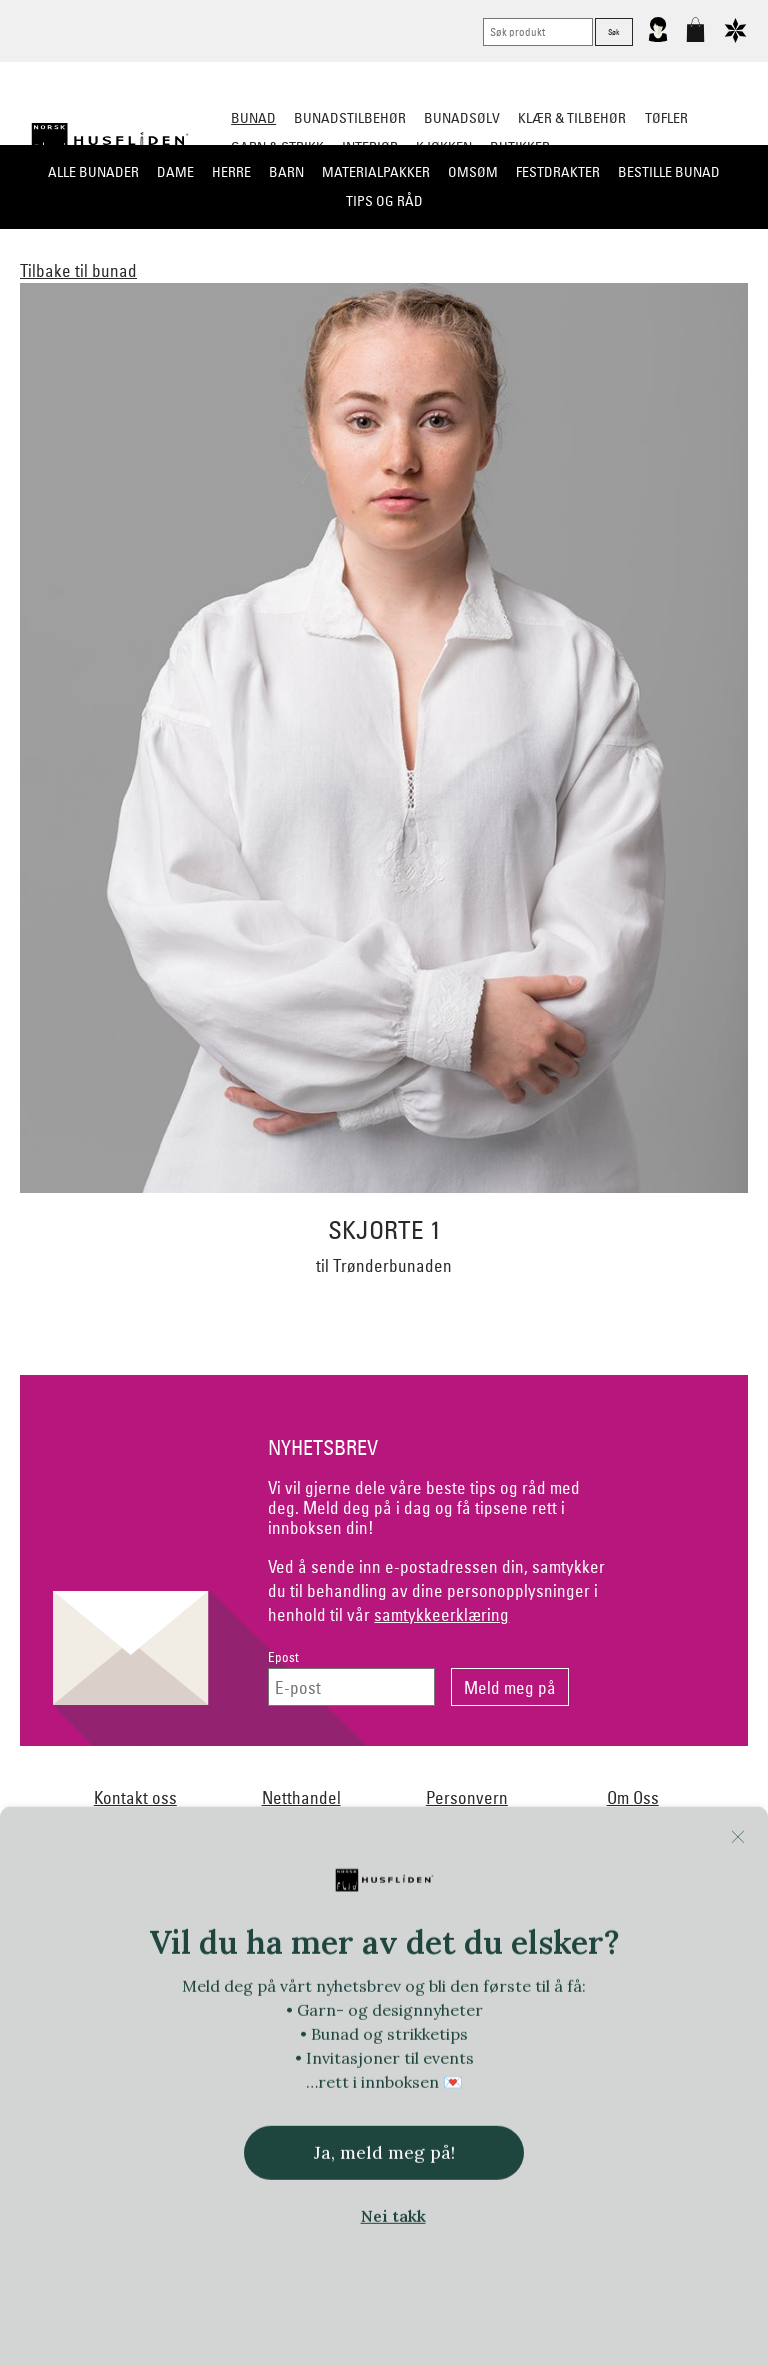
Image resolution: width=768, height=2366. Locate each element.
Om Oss (633, 1797)
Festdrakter (558, 172)
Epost (283, 1657)
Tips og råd (384, 201)
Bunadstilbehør (350, 118)
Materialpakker (376, 172)
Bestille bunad (669, 172)
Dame (175, 172)
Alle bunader (93, 172)
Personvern (467, 1797)
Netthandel (301, 1797)
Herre (231, 172)
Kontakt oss (135, 1797)
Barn (286, 172)
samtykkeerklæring (441, 1614)
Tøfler (666, 118)
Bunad (253, 118)
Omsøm (473, 172)
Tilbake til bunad (78, 270)
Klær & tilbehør (572, 118)
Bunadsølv (462, 118)
